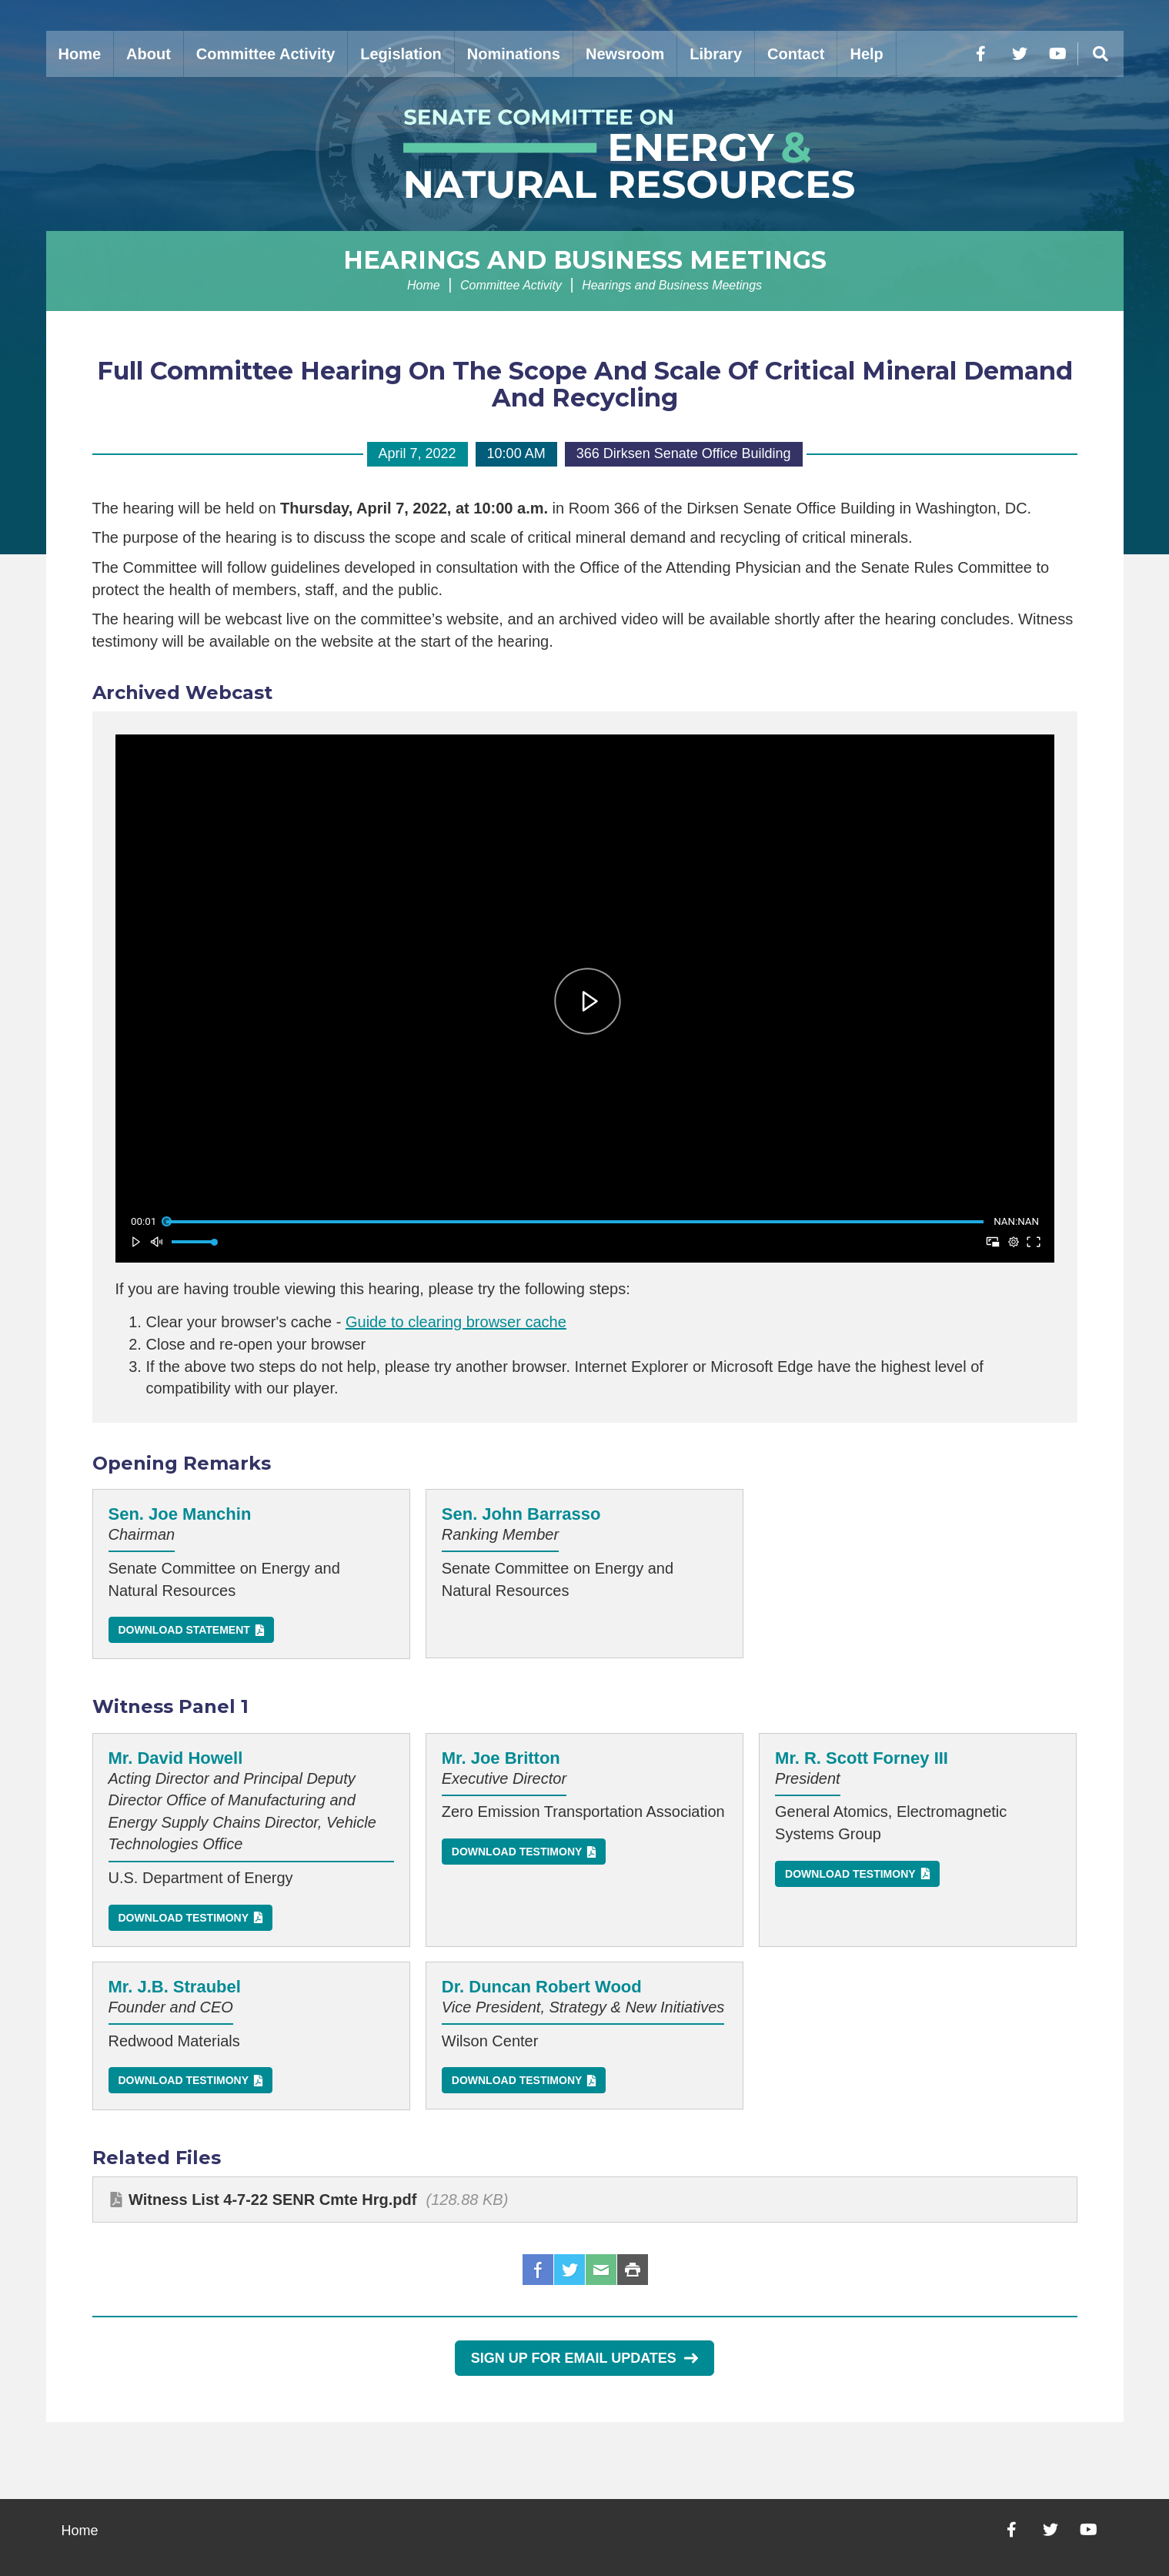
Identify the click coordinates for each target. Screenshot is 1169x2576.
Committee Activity (265, 53)
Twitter (569, 2269)
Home (80, 53)
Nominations (513, 53)
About (148, 53)
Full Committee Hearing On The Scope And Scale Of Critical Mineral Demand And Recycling (585, 384)
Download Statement (184, 1630)
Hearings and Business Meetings (585, 259)
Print (632, 2269)
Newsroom (625, 53)
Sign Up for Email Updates (584, 2358)
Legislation (401, 53)
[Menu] (1100, 54)
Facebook (538, 2269)
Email (601, 2269)
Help (866, 53)
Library (716, 53)
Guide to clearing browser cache (456, 1321)
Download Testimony (184, 1918)
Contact (795, 53)
